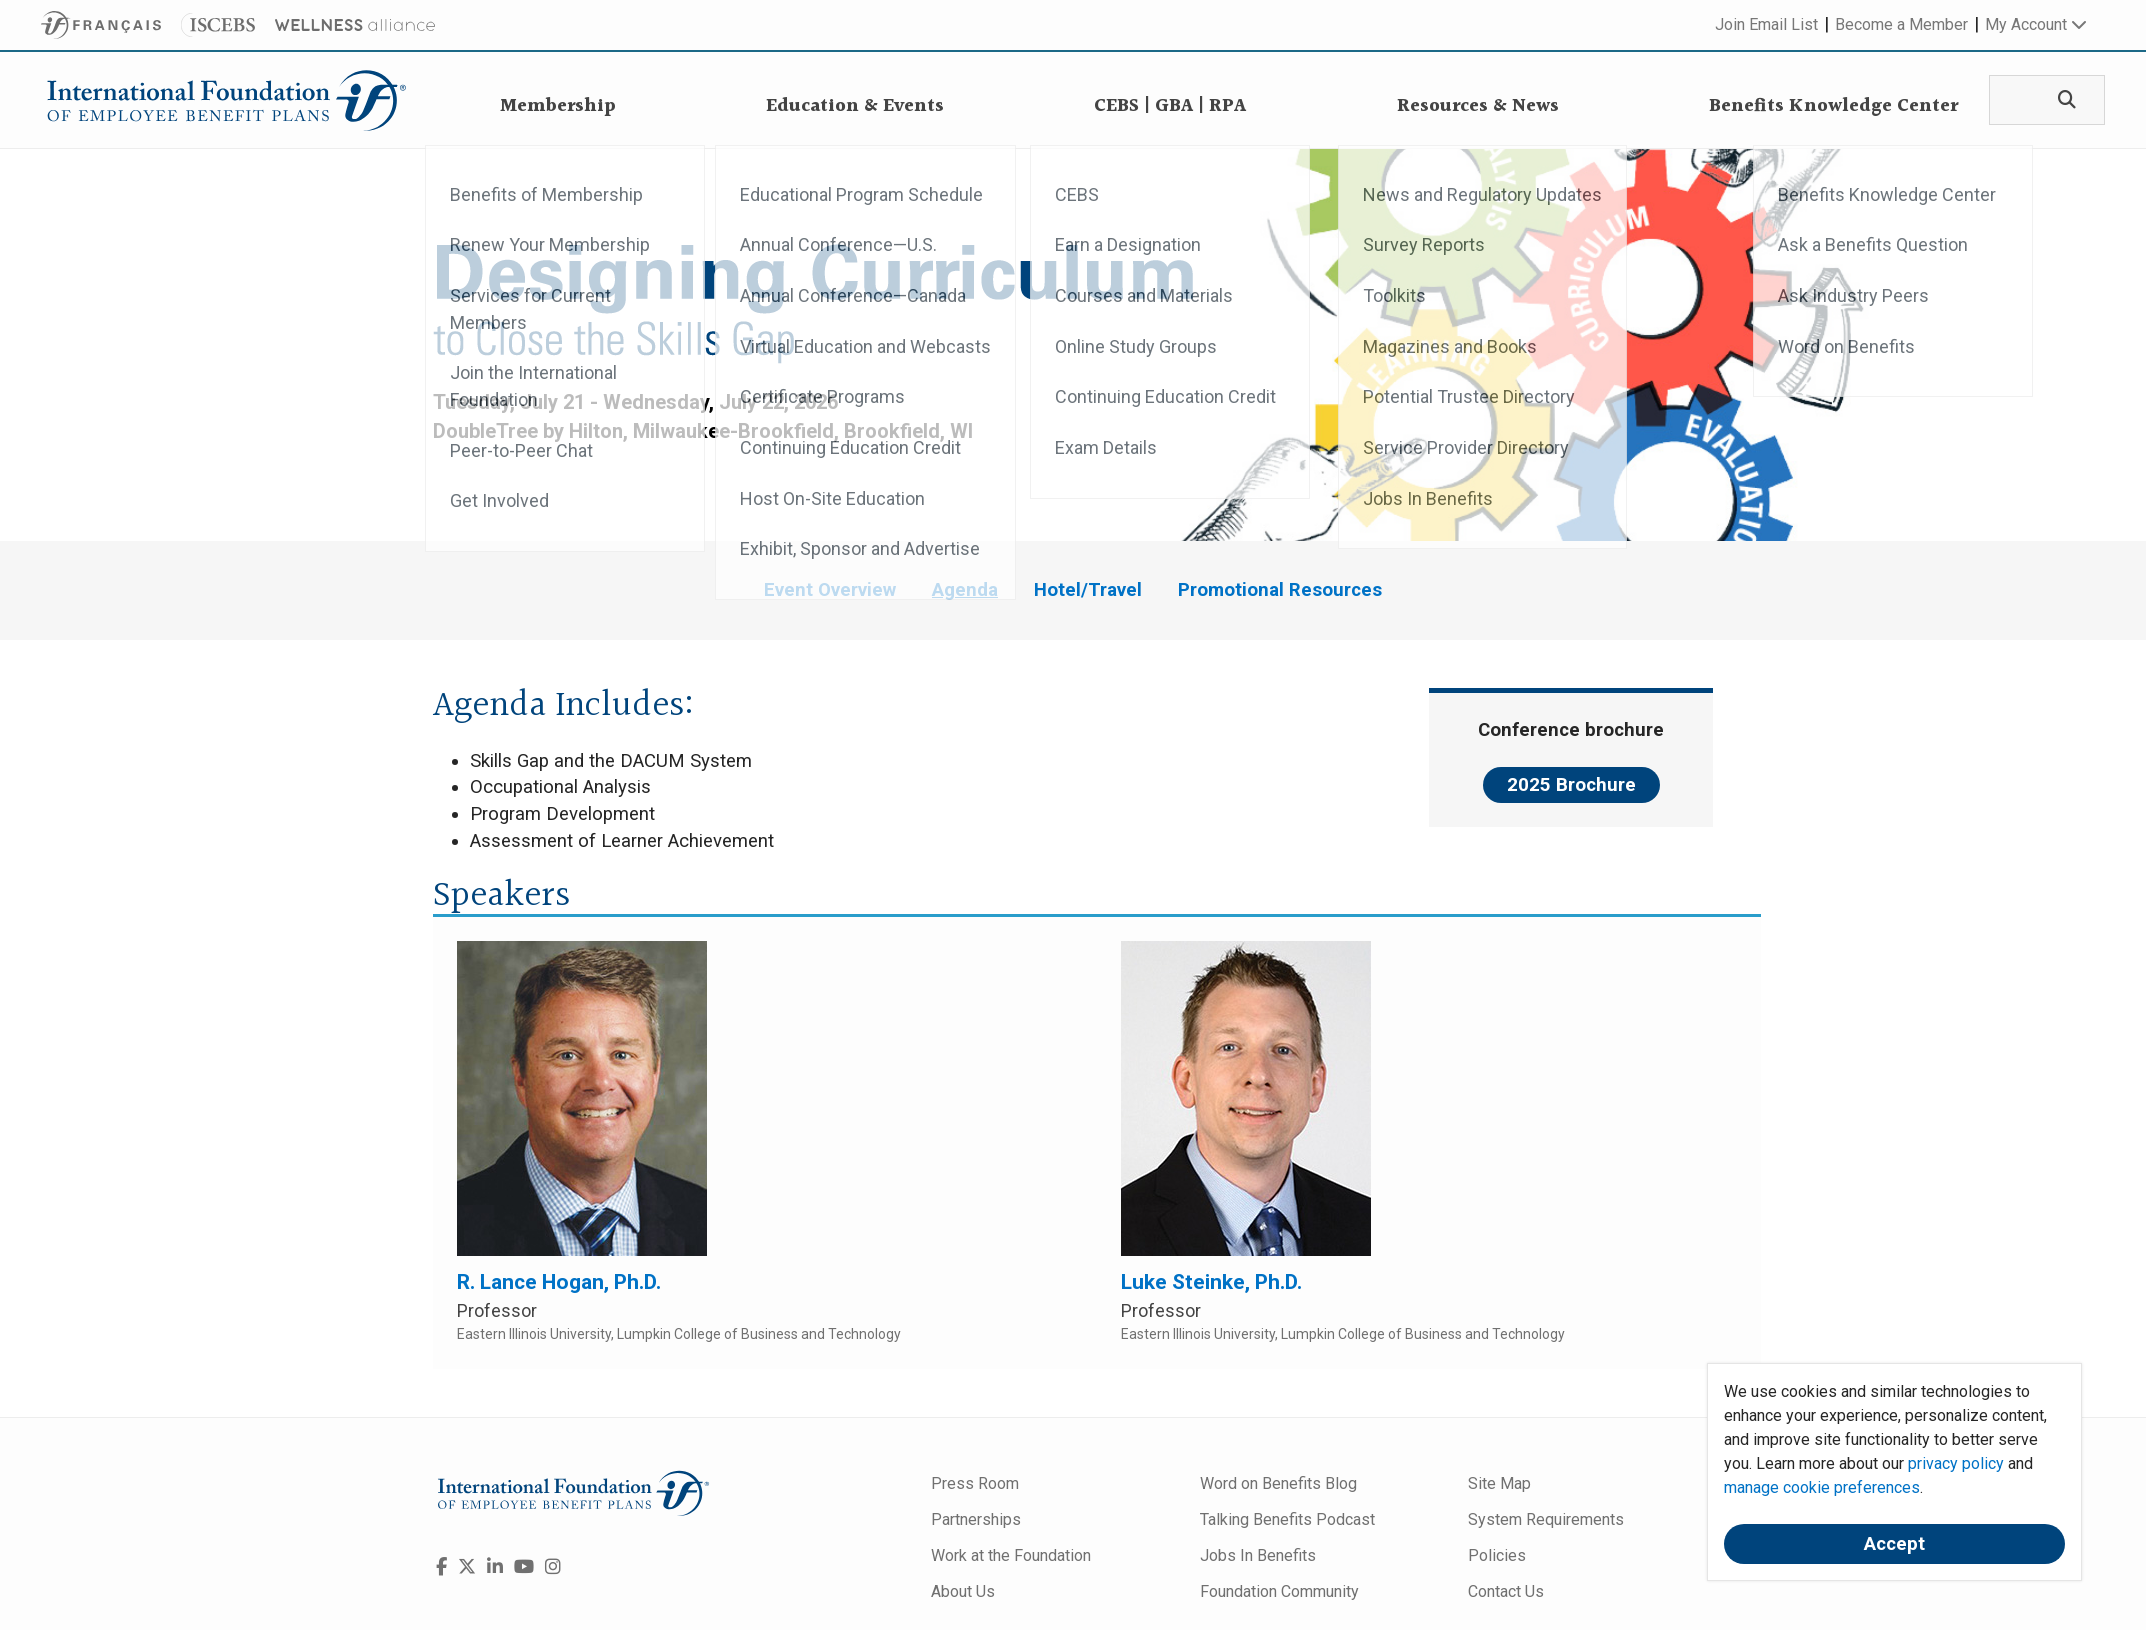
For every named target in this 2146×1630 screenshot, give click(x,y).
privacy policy (1956, 1463)
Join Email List (1766, 24)
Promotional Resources (1280, 590)
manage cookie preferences (1822, 1487)
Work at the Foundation (1011, 1555)
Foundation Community (1279, 1591)
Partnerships (976, 1519)
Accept (1894, 1544)
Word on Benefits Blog (1278, 1483)
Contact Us (1506, 1591)
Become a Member (1901, 24)
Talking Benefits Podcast (1287, 1519)
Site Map (1499, 1483)
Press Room (975, 1483)
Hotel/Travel (1088, 590)
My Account (2036, 24)
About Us (963, 1591)
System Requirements (1546, 1519)
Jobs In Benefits (1258, 1555)
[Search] (2060, 100)
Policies (1497, 1555)
